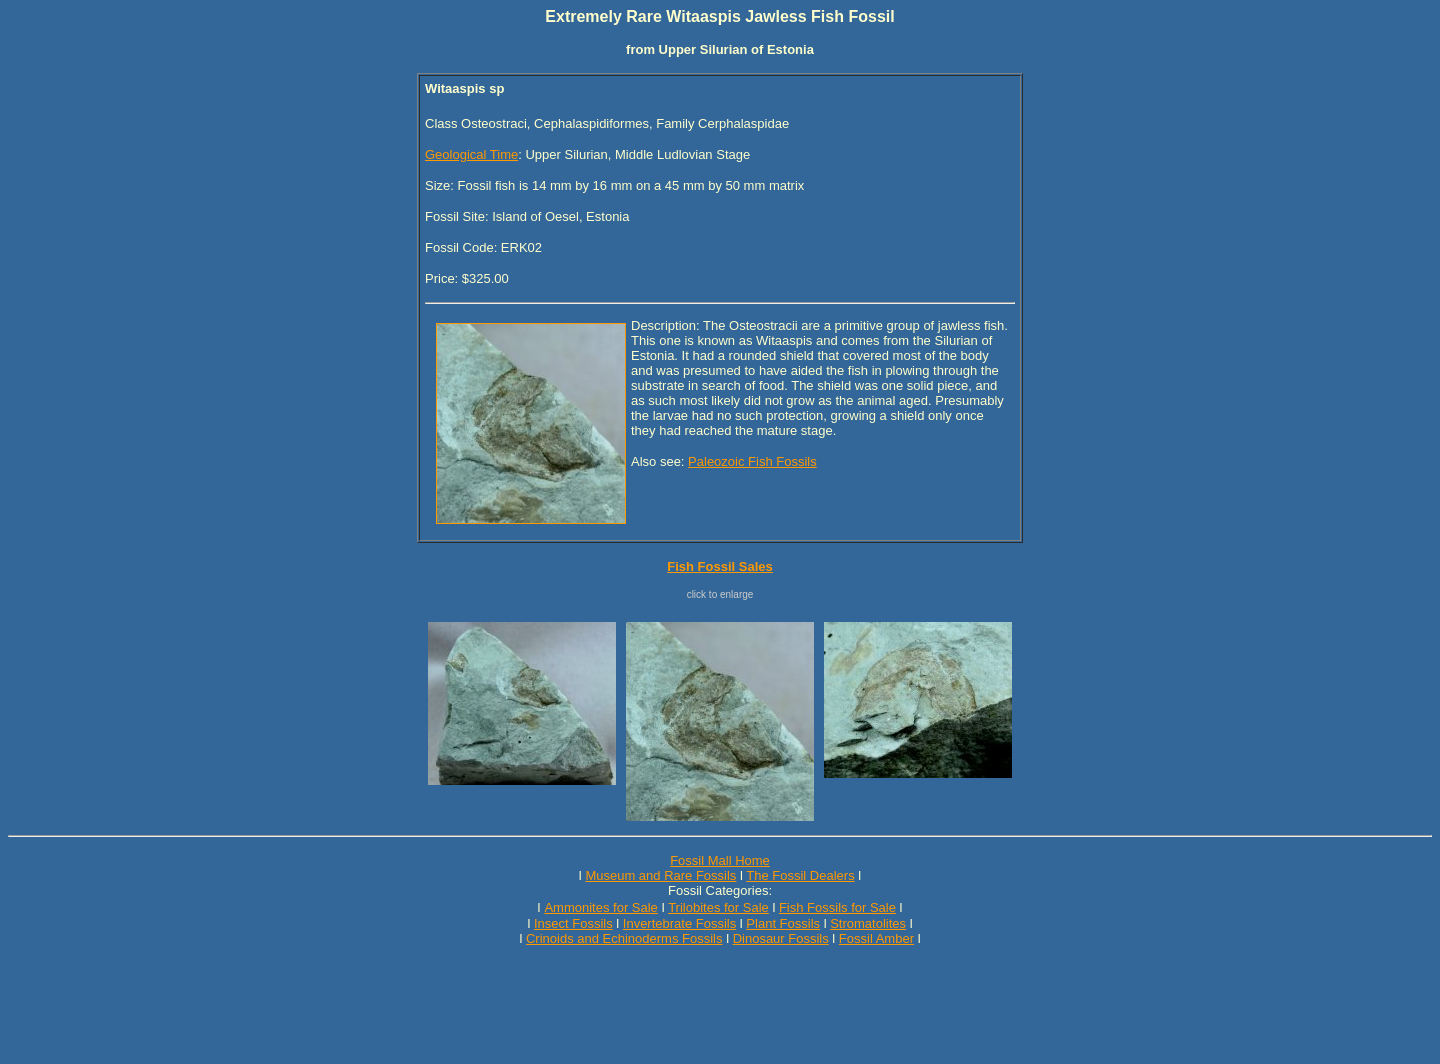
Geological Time (471, 154)
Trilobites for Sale (718, 907)
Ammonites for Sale (600, 907)
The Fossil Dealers (800, 875)
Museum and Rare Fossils (660, 875)
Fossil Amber (876, 938)
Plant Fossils (783, 923)
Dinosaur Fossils (781, 938)
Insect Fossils (573, 923)
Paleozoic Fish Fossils (752, 461)
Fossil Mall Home (720, 860)
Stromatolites (868, 923)
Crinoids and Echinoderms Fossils (624, 938)
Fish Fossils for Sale (837, 907)
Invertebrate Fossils (679, 923)
